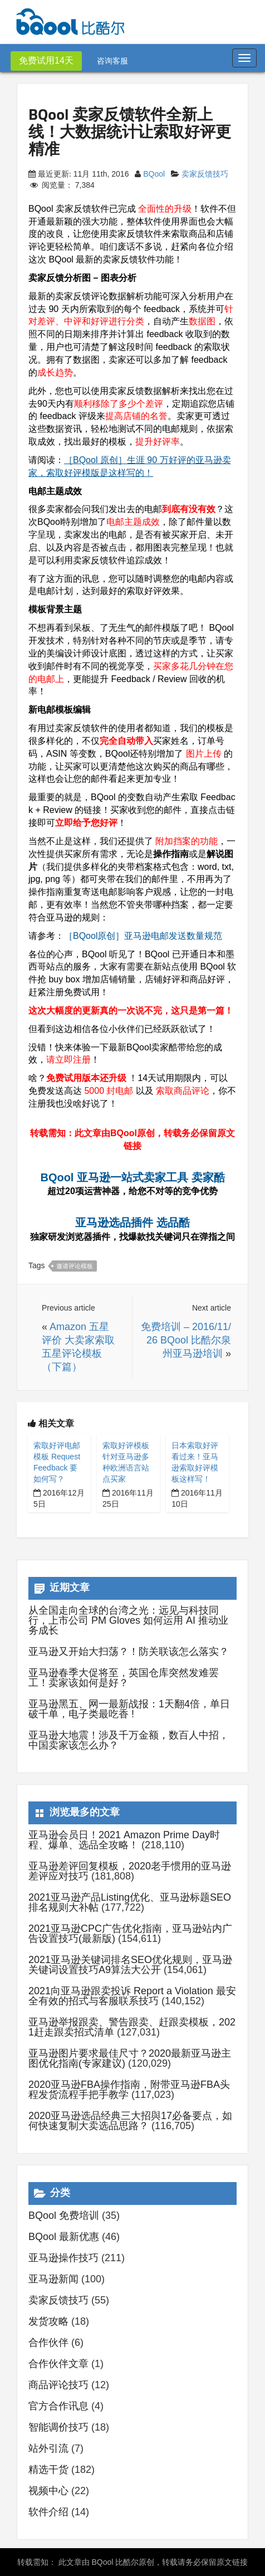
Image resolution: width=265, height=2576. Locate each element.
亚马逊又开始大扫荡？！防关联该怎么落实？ (128, 1651)
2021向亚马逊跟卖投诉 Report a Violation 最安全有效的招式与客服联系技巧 (132, 1996)
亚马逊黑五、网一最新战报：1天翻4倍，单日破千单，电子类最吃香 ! (129, 1709)
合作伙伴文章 (58, 2363)
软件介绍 (48, 2511)
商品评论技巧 (58, 2384)
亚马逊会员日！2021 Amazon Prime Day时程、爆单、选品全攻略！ (124, 1840)
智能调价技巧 (58, 2427)
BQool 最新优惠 (63, 2236)
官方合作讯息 (58, 2406)
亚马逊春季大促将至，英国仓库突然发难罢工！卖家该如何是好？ (123, 1677)
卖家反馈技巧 (204, 173)
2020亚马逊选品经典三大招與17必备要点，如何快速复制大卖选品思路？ (130, 2120)
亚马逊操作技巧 (63, 2257)
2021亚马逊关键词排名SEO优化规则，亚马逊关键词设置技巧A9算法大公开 (130, 1964)
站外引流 (48, 2448)
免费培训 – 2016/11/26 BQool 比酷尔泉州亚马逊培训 (186, 1340)
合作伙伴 (48, 2342)
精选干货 (48, 2469)
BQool (154, 173)
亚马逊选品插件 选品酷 (132, 1222)
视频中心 (48, 2490)
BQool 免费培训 (63, 2215)
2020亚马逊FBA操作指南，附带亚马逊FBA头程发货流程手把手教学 (129, 2089)
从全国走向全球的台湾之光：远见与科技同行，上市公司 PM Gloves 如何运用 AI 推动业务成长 (128, 1620)
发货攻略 (48, 2321)
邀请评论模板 (74, 1266)
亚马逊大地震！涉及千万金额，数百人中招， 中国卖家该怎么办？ (128, 1740)
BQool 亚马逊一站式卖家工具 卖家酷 (132, 1177)
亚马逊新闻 (53, 2279)
